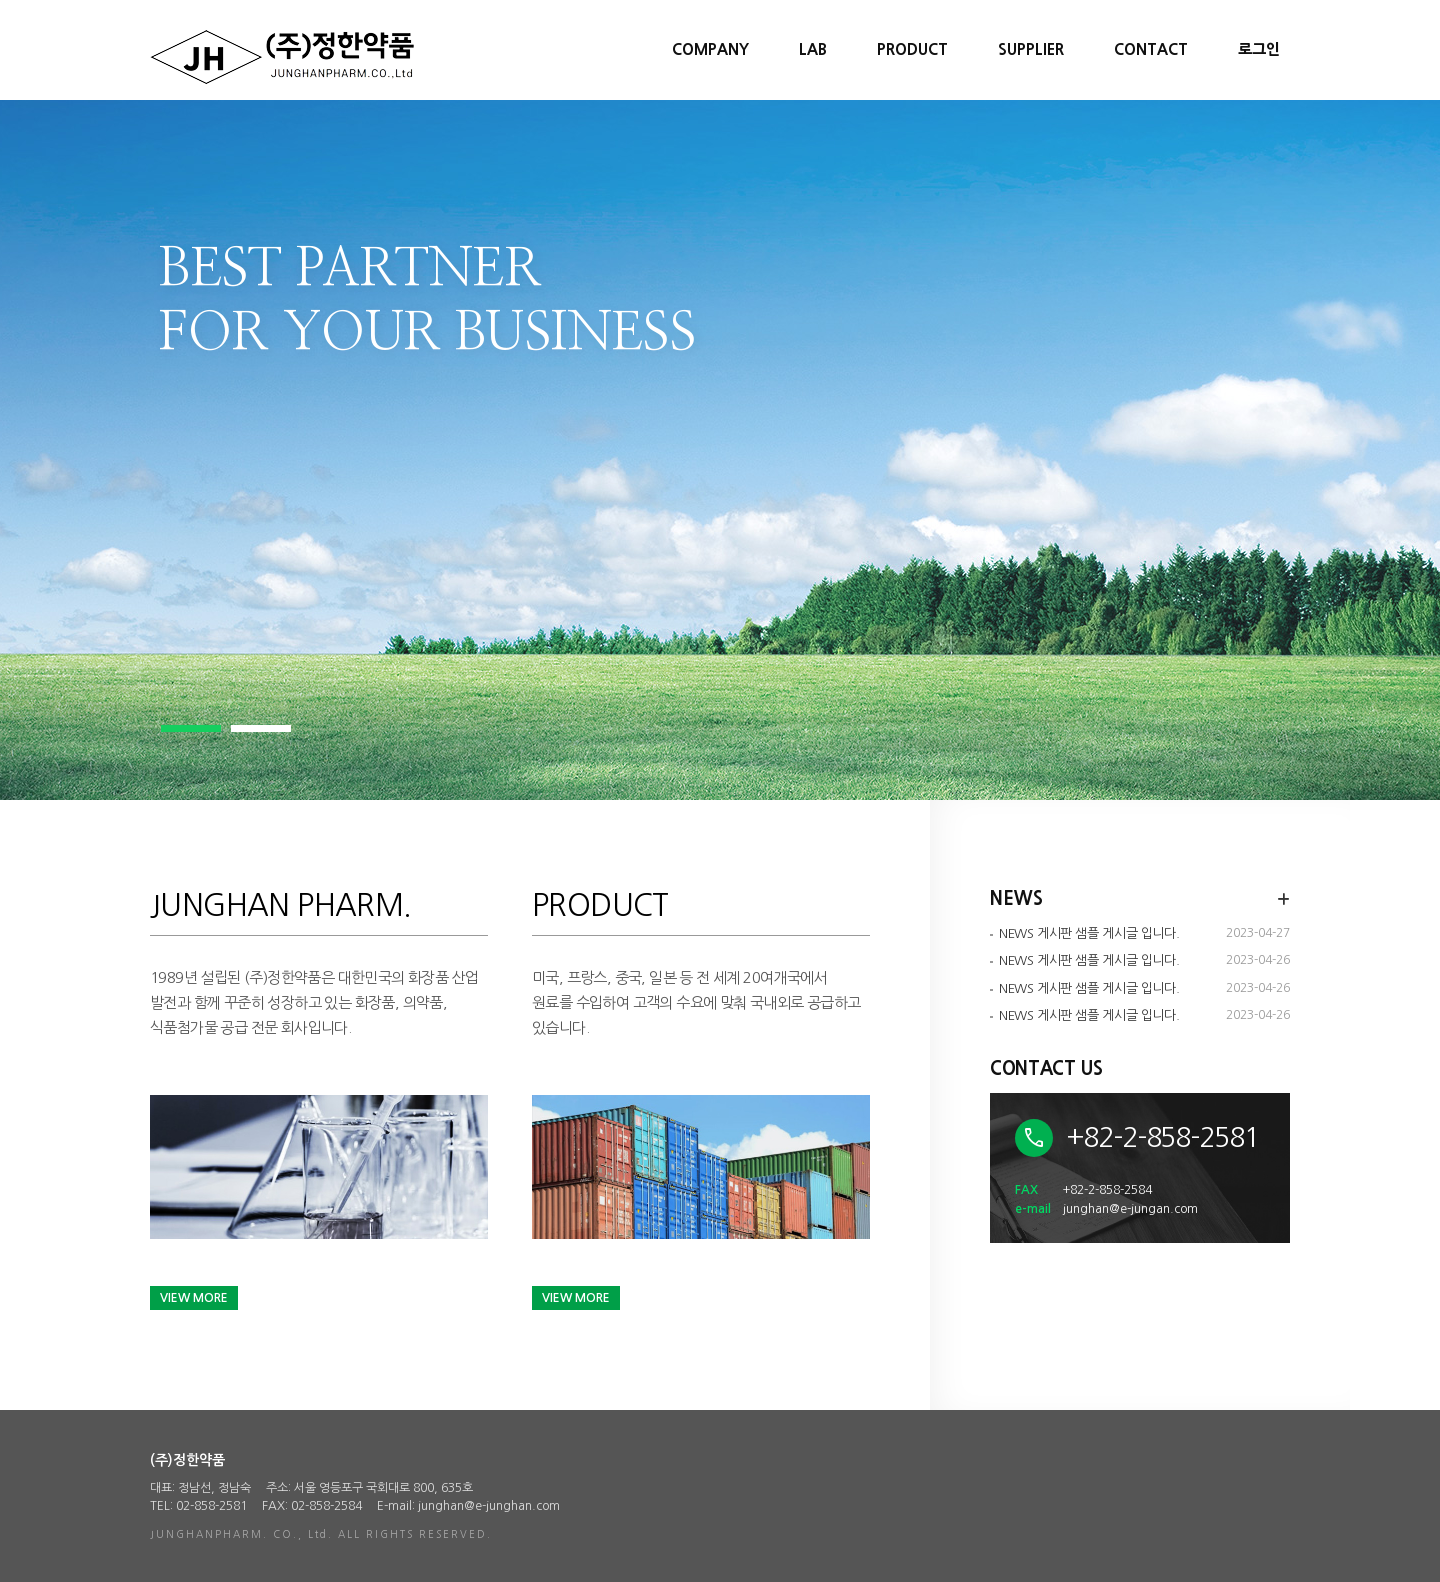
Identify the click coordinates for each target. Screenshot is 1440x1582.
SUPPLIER (1031, 49)
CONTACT (1151, 49)
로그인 (1259, 49)
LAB (813, 49)
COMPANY (710, 49)
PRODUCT (912, 49)
